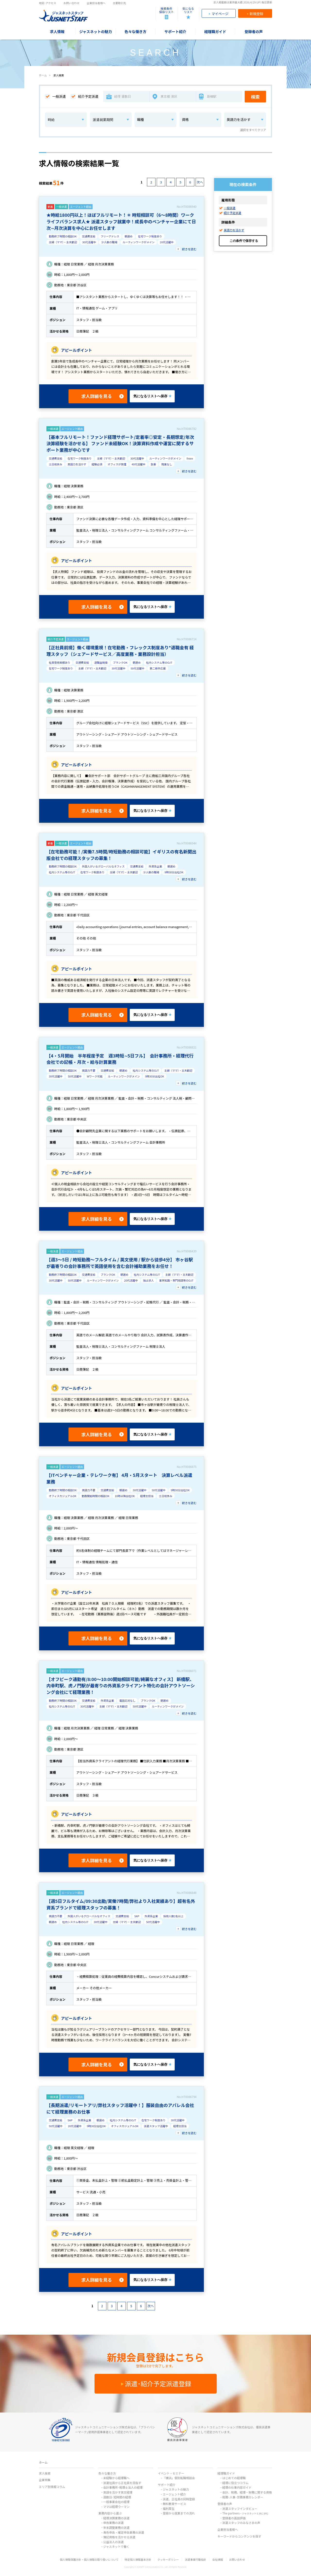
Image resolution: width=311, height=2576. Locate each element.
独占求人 (148, 1280)
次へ (200, 182)
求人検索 (45, 2473)
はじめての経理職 (234, 2478)
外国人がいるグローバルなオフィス (103, 866)
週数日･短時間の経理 (117, 2497)
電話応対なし (127, 1700)
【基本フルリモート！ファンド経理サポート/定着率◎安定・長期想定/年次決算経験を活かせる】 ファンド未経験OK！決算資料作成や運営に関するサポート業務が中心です (120, 443)
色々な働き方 (107, 2473)
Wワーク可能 (95, 1076)
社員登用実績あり (59, 662)
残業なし (166, 464)
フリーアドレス (110, 236)
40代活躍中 (138, 464)
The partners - (245, 2513)
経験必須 (97, 464)
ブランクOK (120, 662)
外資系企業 (155, 866)
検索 (255, 96)
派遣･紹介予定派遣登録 (156, 2383)
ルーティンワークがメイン (139, 242)
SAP (136, 1916)
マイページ (219, 13)
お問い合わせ (71, 3)
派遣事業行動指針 (195, 2559)
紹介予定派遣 (88, 96)
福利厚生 (168, 2508)
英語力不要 (88, 1070)
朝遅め (129, 236)
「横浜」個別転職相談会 (179, 2478)
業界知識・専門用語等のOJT (176, 1280)
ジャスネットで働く (116, 2546)
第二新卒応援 (158, 668)
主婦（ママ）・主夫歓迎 (63, 242)
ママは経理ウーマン (116, 2506)
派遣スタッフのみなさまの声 (241, 2523)
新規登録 (255, 13)
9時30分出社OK (173, 872)
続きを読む (189, 249)
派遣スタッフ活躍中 (156, 2126)
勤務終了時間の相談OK (63, 236)
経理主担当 (147, 1496)
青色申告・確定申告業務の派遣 (123, 2532)
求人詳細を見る (102, 396)
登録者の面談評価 (234, 2518)
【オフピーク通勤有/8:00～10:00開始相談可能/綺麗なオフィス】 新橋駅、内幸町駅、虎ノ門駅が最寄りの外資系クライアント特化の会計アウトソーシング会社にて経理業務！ (120, 1685)
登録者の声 (224, 2504)
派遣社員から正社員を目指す (122, 2483)
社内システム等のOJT (159, 662)
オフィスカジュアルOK (62, 1496)
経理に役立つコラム (235, 2483)
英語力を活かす (77, 464)
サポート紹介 (166, 2485)
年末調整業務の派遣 (116, 2527)
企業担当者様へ (96, 3)
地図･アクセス (47, 3)
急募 (153, 464)
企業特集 (45, 2480)
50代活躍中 (137, 668)
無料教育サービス (174, 2504)
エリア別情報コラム (52, 2487)
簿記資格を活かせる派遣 (119, 2537)
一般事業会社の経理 (116, 2502)
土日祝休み (55, 464)
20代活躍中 (166, 242)
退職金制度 (101, 662)
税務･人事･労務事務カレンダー (242, 2497)
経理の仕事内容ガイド (236, 2487)
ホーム (43, 2462)
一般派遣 (59, 96)
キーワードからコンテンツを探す (239, 2536)
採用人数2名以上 (173, 1916)
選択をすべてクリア (253, 130)
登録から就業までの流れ (179, 2513)
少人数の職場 (109, 242)
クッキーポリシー (168, 2559)
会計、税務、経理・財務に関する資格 (247, 2492)
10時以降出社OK (125, 1496)
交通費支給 (88, 236)
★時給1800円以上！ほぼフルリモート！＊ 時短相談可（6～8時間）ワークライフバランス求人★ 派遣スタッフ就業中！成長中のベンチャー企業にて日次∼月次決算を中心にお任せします (121, 221)
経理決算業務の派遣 (116, 2518)
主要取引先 (119, 3)
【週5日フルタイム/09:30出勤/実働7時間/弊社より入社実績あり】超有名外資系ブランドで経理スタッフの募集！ (120, 1904)
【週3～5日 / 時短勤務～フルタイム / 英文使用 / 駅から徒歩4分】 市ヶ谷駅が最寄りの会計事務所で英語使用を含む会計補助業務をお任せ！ (119, 1262)
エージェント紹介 (174, 2494)
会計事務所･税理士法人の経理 (123, 2487)
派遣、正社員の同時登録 (179, 2499)
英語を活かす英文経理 (117, 2492)
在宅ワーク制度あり (150, 236)
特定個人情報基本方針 (138, 2559)
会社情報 (217, 2559)
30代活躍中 (89, 242)
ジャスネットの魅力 (176, 2489)
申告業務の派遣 (113, 2523)
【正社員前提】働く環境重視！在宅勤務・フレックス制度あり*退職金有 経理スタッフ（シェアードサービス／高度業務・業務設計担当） (120, 650)
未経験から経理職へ (116, 2478)
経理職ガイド (226, 2473)
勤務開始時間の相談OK (95, 1496)
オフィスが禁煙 (117, 464)
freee (190, 458)
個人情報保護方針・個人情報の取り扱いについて (89, 2559)
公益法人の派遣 (113, 2542)
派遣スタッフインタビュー (239, 2508)
